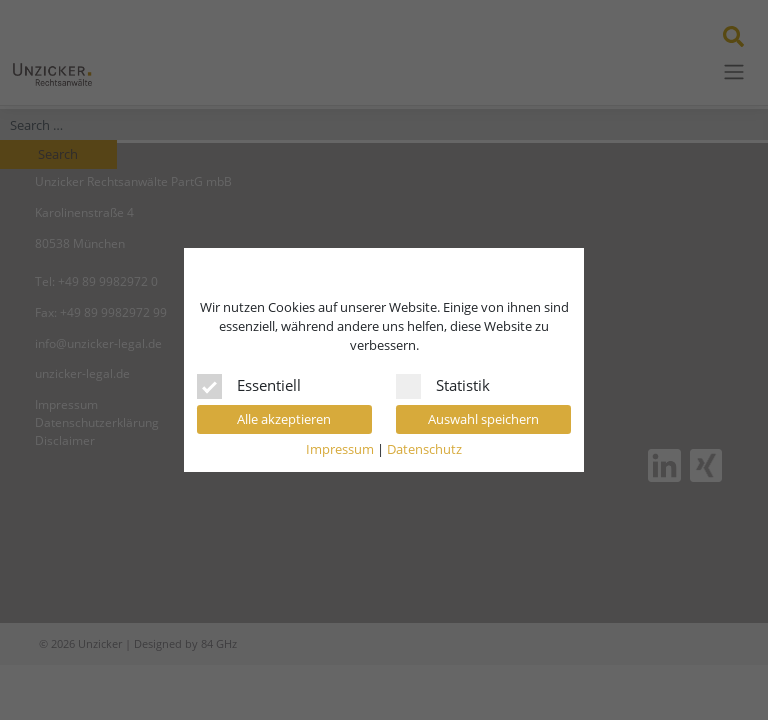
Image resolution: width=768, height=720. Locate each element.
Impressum (340, 449)
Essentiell (249, 383)
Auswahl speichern (483, 419)
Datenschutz (424, 449)
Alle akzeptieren (284, 419)
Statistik (443, 383)
